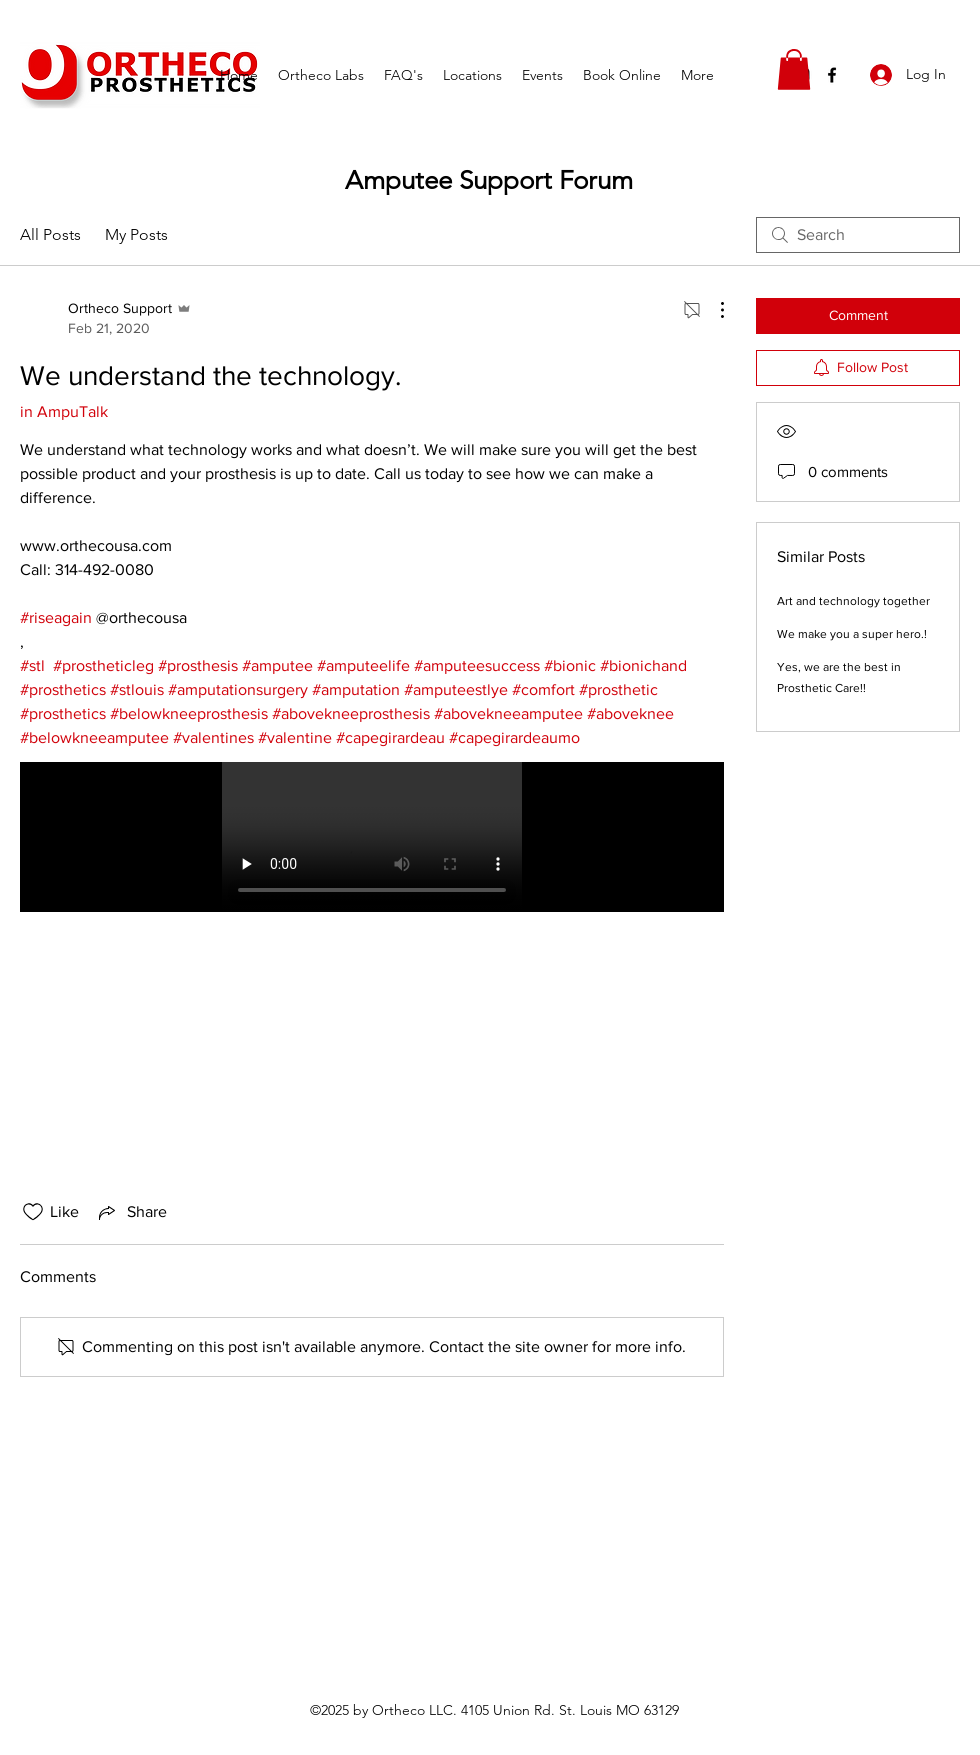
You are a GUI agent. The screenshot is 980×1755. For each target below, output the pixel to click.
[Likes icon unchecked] (33, 1212)
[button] (794, 69)
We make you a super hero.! (852, 634)
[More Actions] (712, 310)
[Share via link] (131, 1212)
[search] (858, 235)
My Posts (136, 234)
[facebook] (832, 75)
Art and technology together (853, 601)
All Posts (50, 234)
